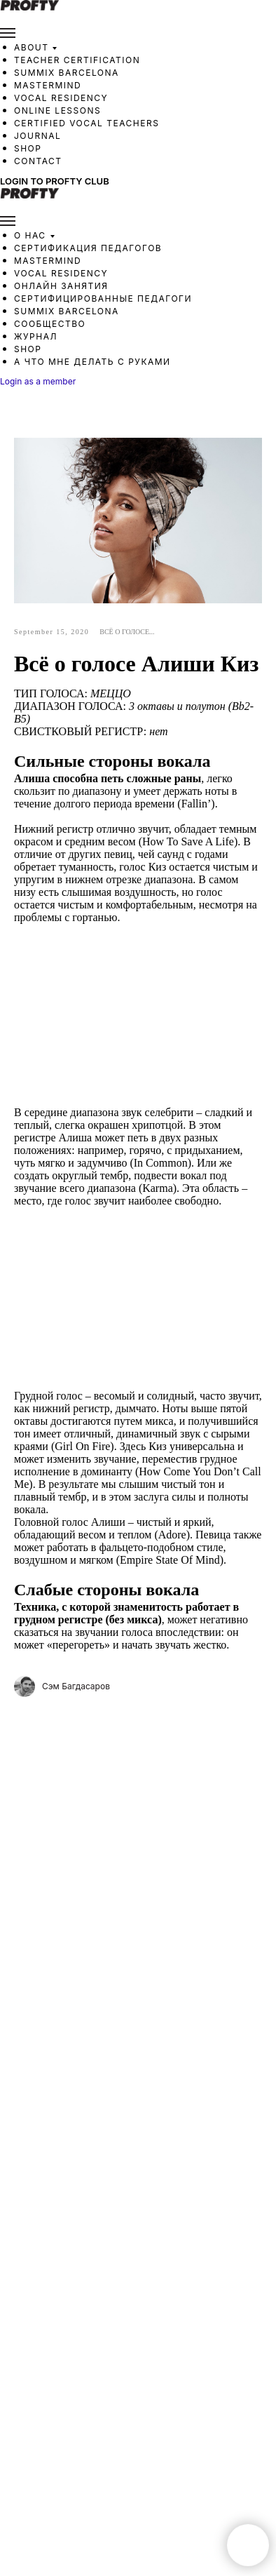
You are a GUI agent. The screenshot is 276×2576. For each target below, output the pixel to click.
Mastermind (47, 85)
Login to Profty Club (54, 181)
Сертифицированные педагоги (103, 298)
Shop (27, 148)
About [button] (31, 47)
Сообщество (49, 323)
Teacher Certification (77, 60)
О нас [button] (30, 235)
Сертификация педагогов (88, 248)
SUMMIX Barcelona (66, 72)
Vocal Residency (61, 98)
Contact (38, 161)
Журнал (35, 336)
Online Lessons (57, 110)
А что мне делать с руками (92, 361)
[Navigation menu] (7, 33)
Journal (37, 135)
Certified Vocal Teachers (86, 123)
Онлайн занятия (61, 286)
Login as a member (38, 381)
